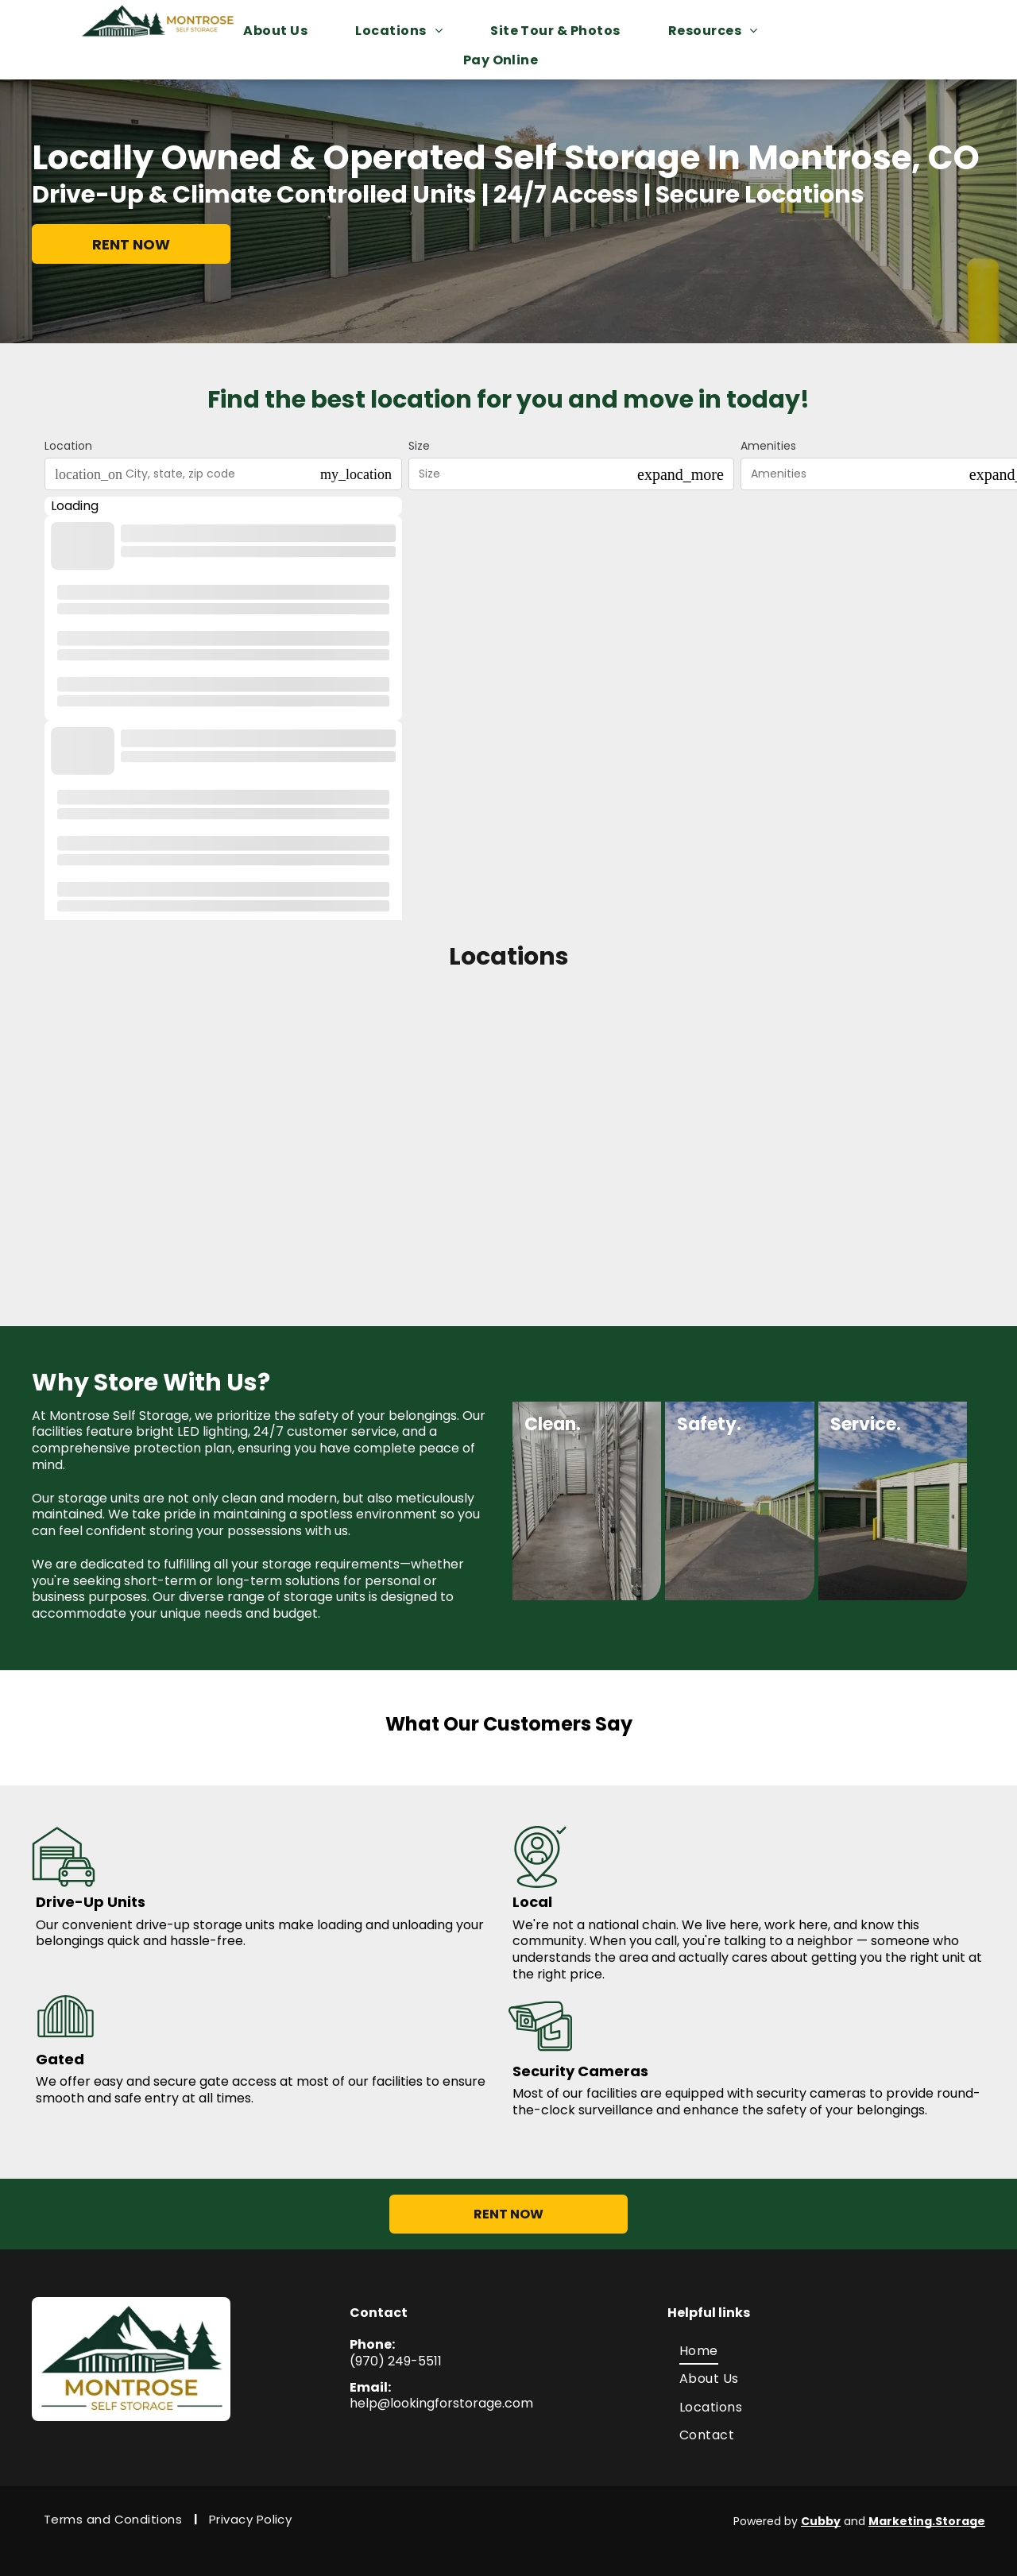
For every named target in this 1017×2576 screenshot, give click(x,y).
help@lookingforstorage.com (441, 2403)
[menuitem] (283, 30)
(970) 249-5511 (396, 2361)
